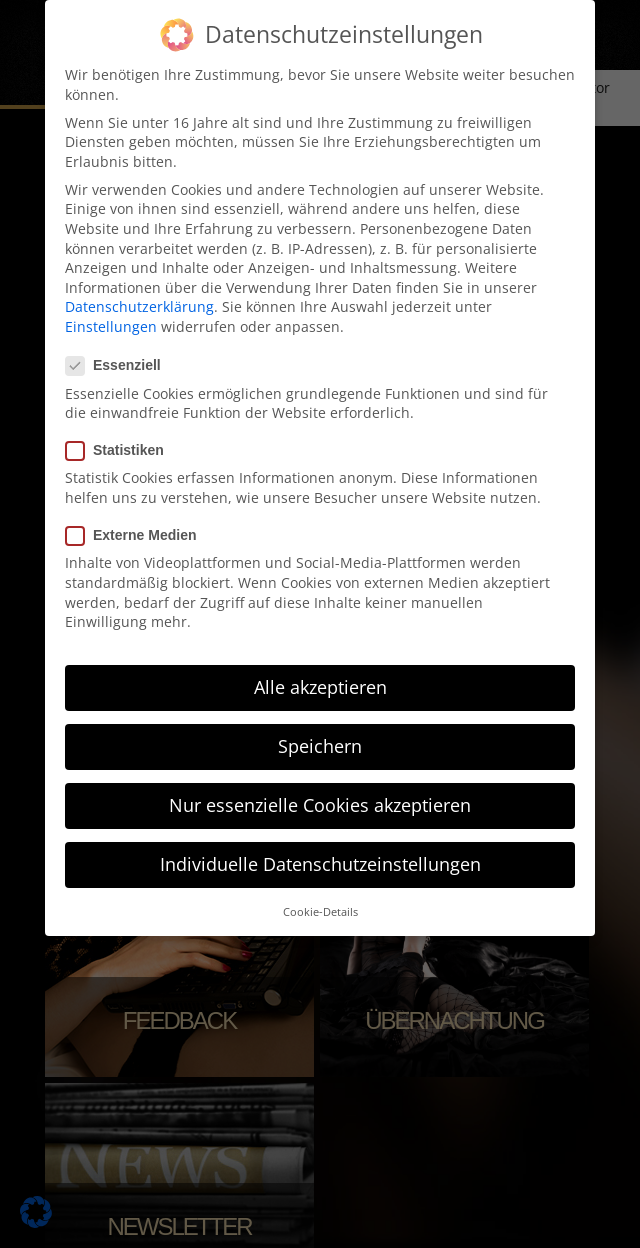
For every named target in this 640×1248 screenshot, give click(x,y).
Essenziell (119, 364)
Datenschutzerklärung (139, 305)
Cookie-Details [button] (320, 910)
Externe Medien (137, 534)
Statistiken (121, 449)
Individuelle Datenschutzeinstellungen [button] (320, 863)
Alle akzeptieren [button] (320, 686)
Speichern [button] (320, 745)
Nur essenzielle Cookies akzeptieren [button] (320, 804)
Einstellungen (111, 325)
